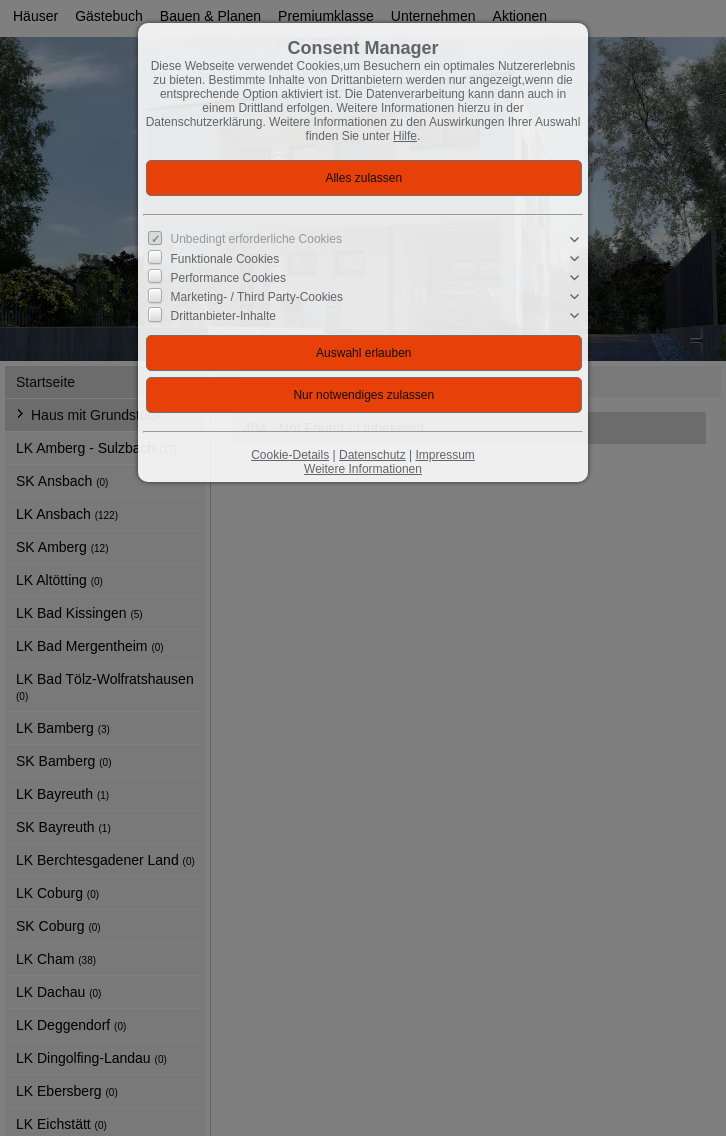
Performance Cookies (228, 278)
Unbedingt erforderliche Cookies (256, 239)
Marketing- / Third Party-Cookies (257, 297)
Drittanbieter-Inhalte (223, 316)
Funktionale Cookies (225, 259)
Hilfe (405, 136)
